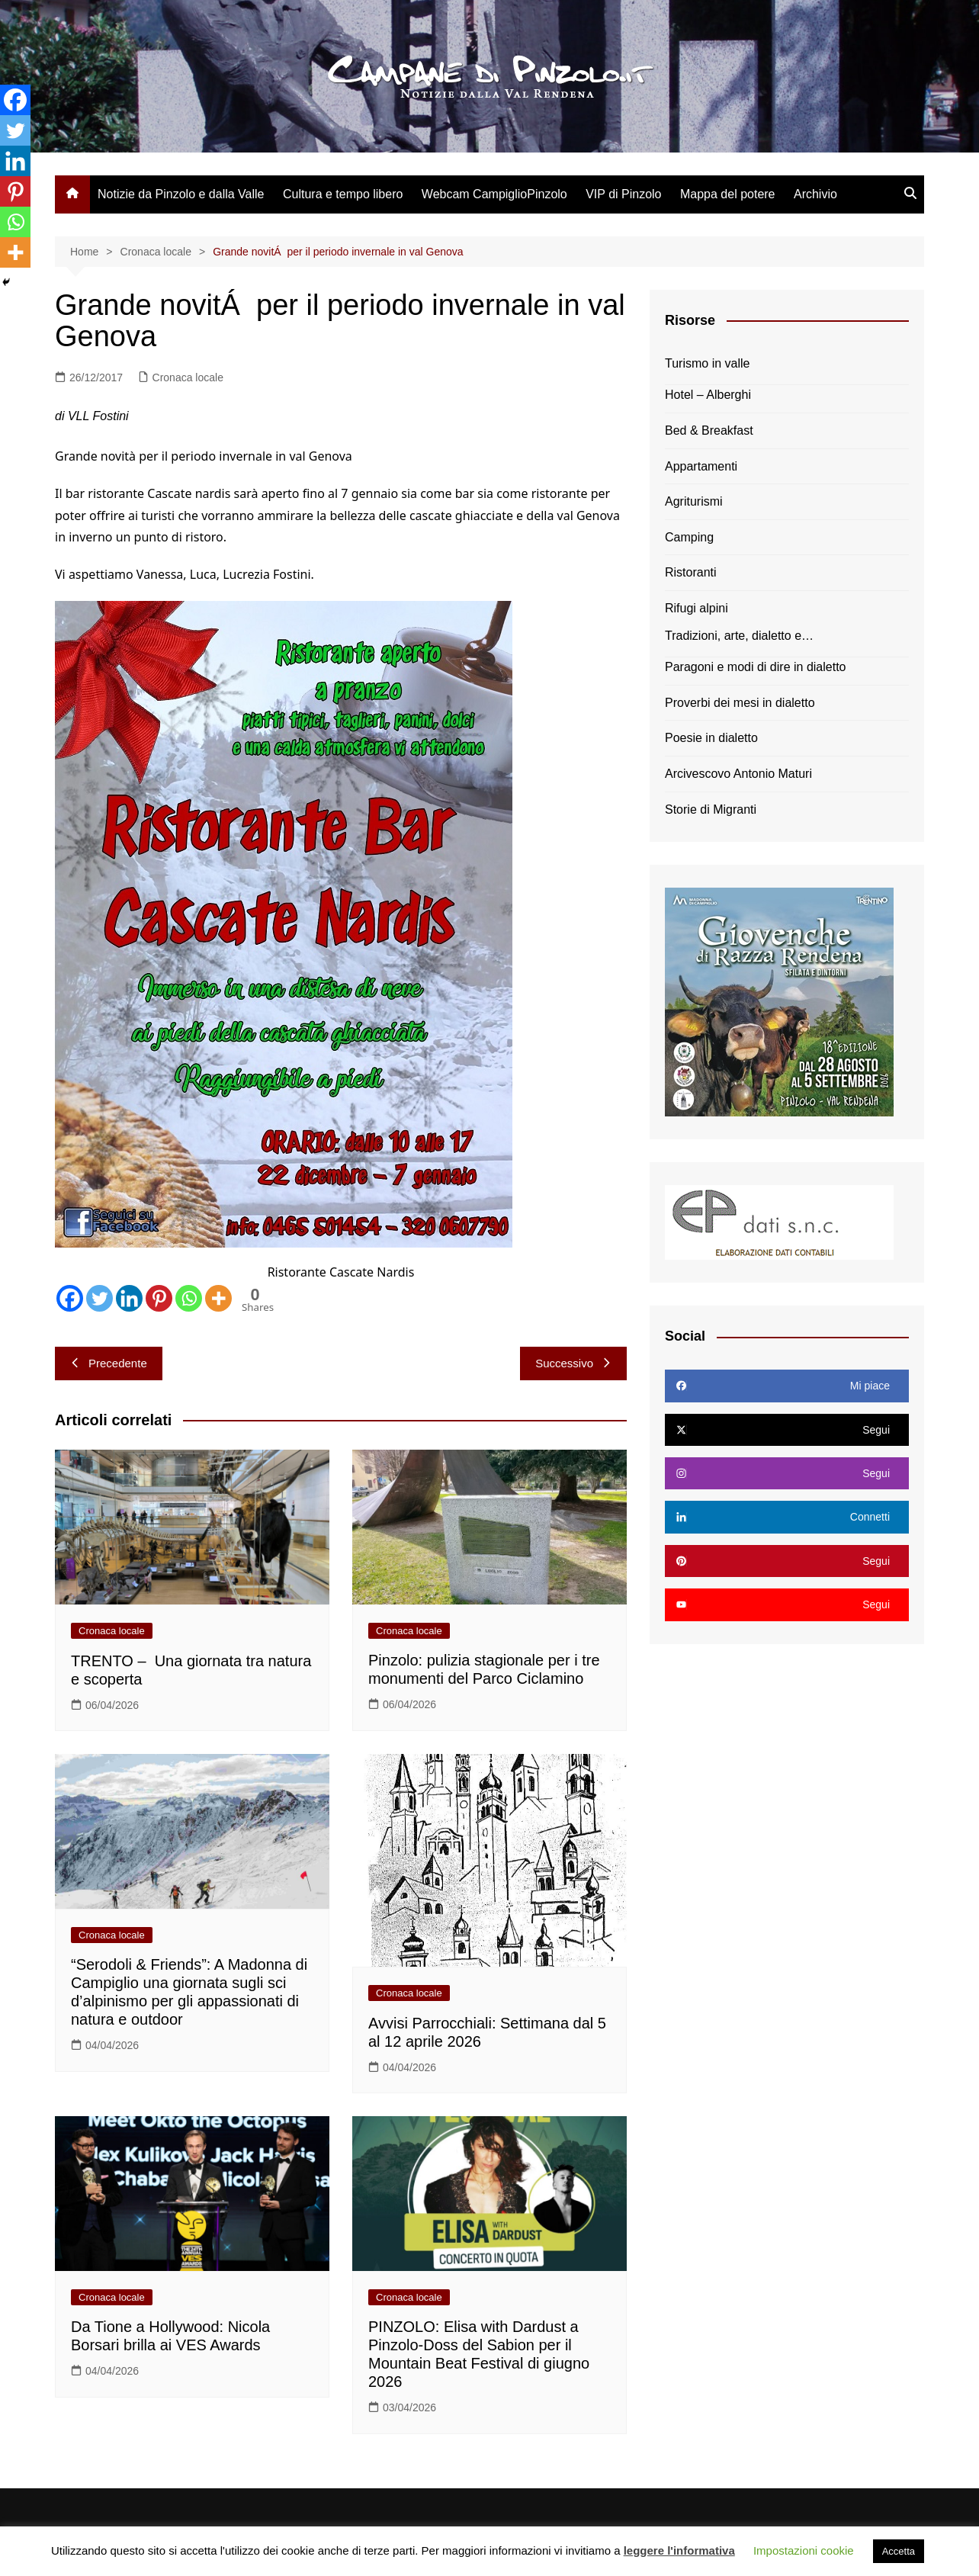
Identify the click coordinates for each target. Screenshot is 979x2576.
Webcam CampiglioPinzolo (494, 194)
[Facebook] (69, 1298)
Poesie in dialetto (711, 737)
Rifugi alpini (696, 608)
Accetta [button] (898, 2551)
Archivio (815, 194)
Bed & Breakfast (709, 430)
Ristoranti (691, 572)
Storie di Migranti (710, 809)
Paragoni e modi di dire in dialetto (755, 666)
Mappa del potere (727, 194)
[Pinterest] (159, 1298)
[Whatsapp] (188, 1298)
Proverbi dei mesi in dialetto (740, 702)
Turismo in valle (707, 363)
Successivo (573, 1363)
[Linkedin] (129, 1298)
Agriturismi (694, 501)
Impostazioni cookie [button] (803, 2550)
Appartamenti (701, 466)
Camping (689, 537)
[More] (218, 1298)
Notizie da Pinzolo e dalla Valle (181, 194)
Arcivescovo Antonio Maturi (738, 773)
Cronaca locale (187, 377)
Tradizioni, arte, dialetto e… (739, 635)
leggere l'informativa (679, 2550)
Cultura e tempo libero (343, 194)
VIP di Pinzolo (623, 194)
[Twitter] (99, 1298)
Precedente (108, 1363)
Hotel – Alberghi (708, 394)
